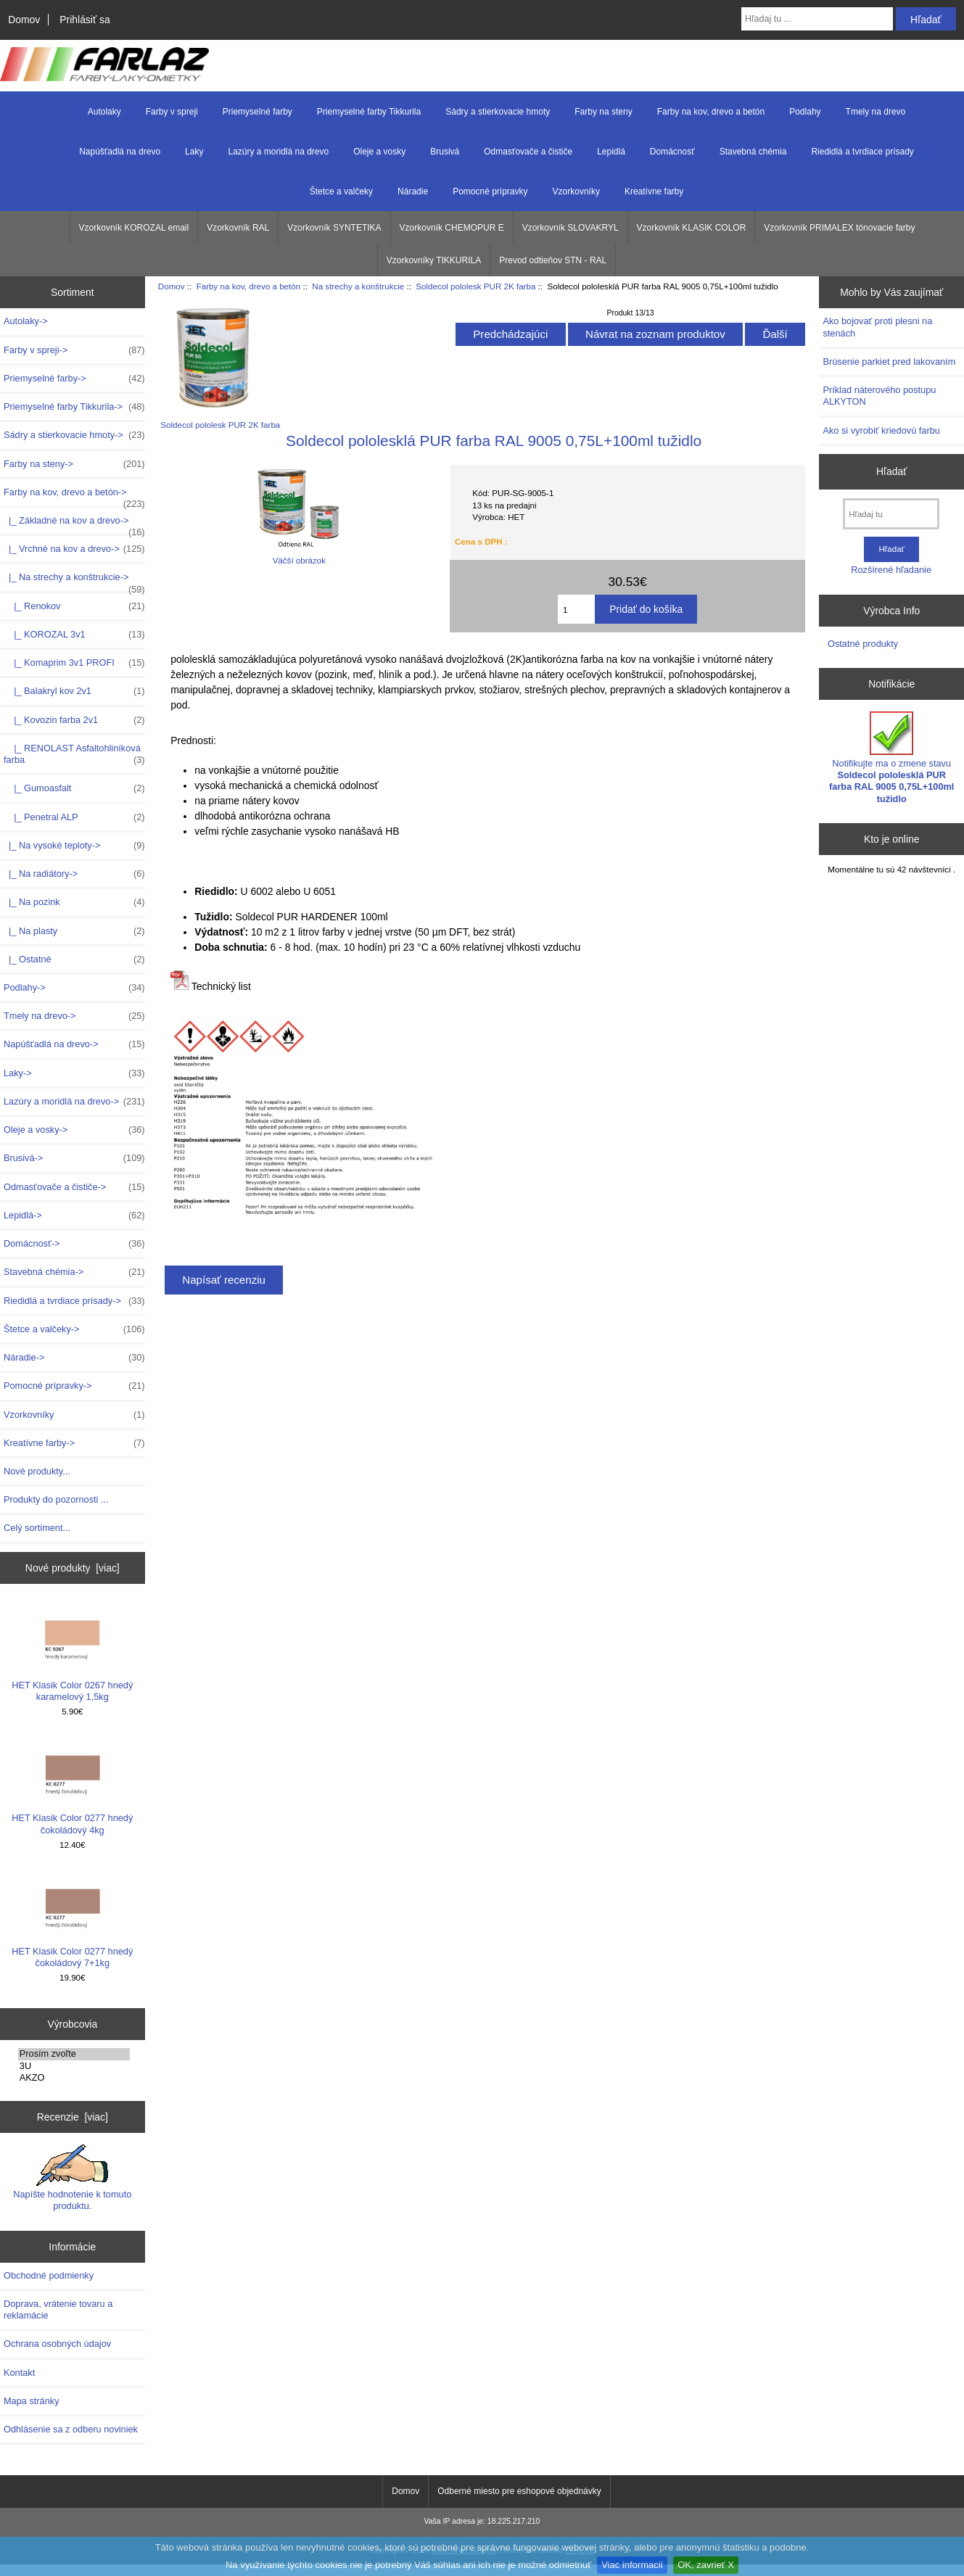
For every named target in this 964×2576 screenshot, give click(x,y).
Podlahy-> (74, 988)
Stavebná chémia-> (74, 1272)
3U (74, 2066)
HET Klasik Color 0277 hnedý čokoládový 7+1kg (72, 1919)
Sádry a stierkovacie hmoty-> (74, 435)
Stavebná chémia (753, 151)
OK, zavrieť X (705, 2564)
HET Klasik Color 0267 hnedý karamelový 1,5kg (72, 1652)
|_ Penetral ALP (74, 817)
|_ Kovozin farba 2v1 (74, 720)
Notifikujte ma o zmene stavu (891, 757)
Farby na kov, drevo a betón (249, 286)
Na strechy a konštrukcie (358, 286)
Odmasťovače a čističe (528, 151)
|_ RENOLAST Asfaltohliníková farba (74, 754)
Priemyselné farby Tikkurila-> (74, 407)
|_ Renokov (74, 606)
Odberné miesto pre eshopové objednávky (519, 2491)
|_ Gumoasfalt (74, 788)
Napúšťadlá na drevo (119, 151)
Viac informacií (632, 2564)
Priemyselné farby (257, 112)
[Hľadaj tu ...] (817, 18)
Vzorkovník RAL (238, 228)
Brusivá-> (74, 1158)
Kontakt (19, 2372)
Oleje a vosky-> (74, 1130)
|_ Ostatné (74, 959)
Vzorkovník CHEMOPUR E (452, 228)
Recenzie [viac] (72, 2117)
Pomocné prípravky (490, 191)
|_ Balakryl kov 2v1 (74, 691)
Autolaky (104, 112)
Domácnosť (672, 151)
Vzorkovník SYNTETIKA (334, 228)
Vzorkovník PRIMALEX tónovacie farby (839, 228)
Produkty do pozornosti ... (56, 1499)
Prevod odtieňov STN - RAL (552, 260)
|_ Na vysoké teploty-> (74, 845)
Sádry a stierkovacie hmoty (497, 112)
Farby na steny (603, 112)
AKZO (74, 2078)
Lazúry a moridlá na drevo (278, 151)
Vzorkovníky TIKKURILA (434, 260)
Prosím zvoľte (74, 2054)
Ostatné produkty (863, 643)
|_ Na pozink (74, 902)
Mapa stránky (31, 2400)
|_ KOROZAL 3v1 (74, 634)
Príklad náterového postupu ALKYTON (879, 395)
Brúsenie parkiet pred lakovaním (889, 361)
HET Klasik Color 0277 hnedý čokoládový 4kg (72, 1786)
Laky (194, 151)
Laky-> (74, 1073)
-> (74, 496)
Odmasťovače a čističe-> (74, 1187)
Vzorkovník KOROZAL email (134, 228)
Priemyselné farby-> (74, 378)
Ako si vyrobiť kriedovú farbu (881, 430)
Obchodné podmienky (49, 2275)
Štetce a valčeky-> (74, 1329)
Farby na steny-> (74, 464)
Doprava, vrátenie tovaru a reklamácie (58, 2309)
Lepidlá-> (74, 1215)
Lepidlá (611, 151)
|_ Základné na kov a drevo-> (74, 524)
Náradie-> (74, 1357)
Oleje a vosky (379, 151)
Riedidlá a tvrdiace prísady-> (74, 1301)
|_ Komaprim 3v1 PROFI (74, 663)
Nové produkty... (37, 1471)
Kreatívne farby (654, 191)
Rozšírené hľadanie (891, 569)
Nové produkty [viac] (72, 1568)
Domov (24, 19)
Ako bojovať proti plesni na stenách (877, 326)
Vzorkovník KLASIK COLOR (691, 228)
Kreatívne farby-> (74, 1443)
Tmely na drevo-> (74, 1016)
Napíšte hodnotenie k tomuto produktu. (72, 2177)
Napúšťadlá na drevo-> (74, 1044)
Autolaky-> (26, 320)
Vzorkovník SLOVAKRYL (570, 228)
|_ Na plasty (74, 931)
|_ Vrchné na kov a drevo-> (74, 549)
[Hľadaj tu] (891, 513)
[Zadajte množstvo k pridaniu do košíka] (576, 609)
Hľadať (891, 471)
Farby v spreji (172, 112)
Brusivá (444, 151)
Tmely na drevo (876, 112)
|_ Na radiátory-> (74, 874)
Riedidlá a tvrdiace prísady (862, 151)
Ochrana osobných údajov (57, 2343)
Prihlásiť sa (84, 19)
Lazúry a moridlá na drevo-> (74, 1101)
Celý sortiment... (37, 1527)
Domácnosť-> (74, 1244)
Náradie (412, 191)
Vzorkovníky (576, 191)
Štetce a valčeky (341, 191)
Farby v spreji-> (74, 350)
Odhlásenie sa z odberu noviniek (71, 2429)
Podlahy (804, 112)
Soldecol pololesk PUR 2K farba (475, 286)
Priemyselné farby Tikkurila (369, 112)
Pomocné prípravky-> (74, 1386)
